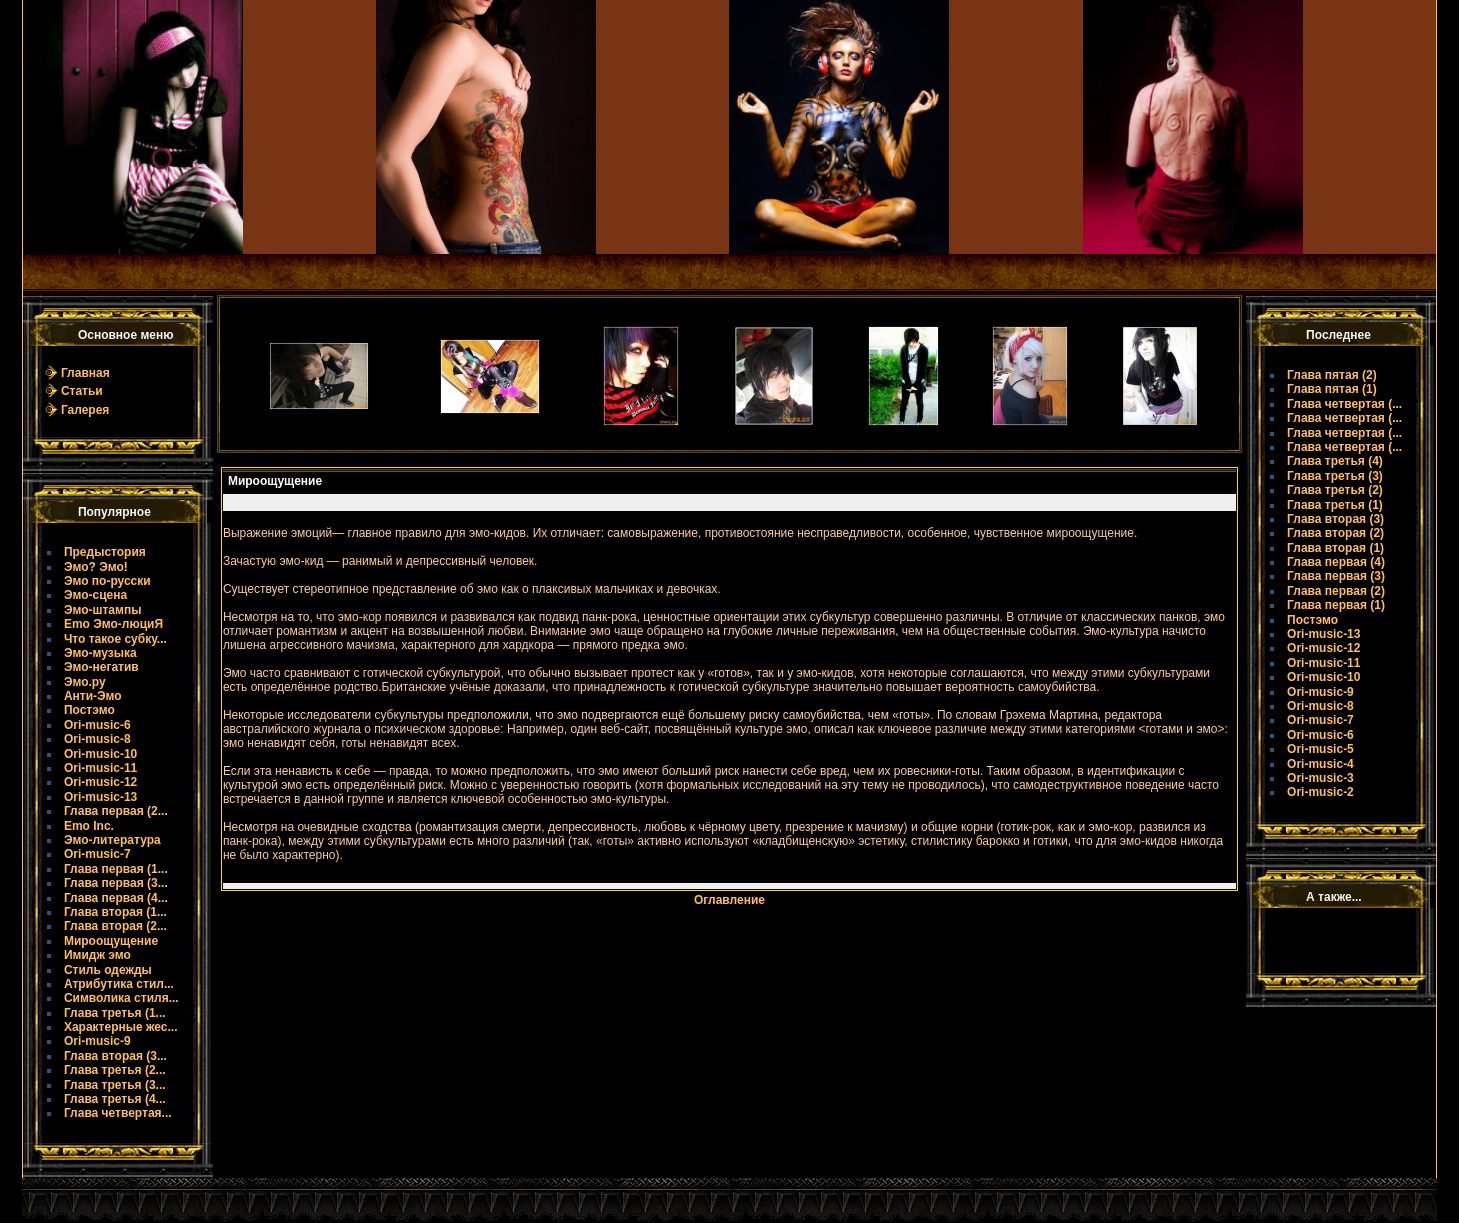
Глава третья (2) (1335, 490)
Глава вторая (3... (115, 1056)
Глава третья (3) (1335, 476)
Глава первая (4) (1336, 562)
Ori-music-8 (97, 739)
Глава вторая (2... (115, 926)
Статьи (82, 391)
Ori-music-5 (1320, 749)
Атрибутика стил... (119, 984)
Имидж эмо (97, 955)
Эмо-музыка (100, 653)
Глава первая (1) (1336, 605)
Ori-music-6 (97, 725)
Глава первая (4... (116, 898)
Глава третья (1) (1335, 505)
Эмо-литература (112, 840)
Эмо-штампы (103, 610)
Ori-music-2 (1320, 792)
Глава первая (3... (116, 883)
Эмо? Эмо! (96, 567)
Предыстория (105, 552)
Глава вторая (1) (1335, 548)
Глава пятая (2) (1332, 375)
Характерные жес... (121, 1027)
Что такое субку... (115, 639)
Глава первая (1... (116, 869)
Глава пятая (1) (1332, 389)
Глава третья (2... (115, 1070)
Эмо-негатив (101, 667)
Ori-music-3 (1320, 778)
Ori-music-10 (100, 754)
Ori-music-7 (97, 854)
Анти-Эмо (93, 696)
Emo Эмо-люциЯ (113, 624)
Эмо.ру (85, 682)
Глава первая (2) (1336, 591)
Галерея (85, 410)
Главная (85, 373)
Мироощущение (111, 941)
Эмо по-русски (107, 581)
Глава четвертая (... (1344, 404)
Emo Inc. (89, 826)
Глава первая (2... (116, 811)
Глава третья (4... (115, 1099)
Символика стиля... (121, 998)
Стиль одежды (108, 970)
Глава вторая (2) (1335, 533)
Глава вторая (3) (1335, 519)
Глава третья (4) (1335, 461)
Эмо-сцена (95, 595)
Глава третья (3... (115, 1085)
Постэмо (89, 710)
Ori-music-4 (1320, 764)
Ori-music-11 (100, 768)
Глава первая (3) (1336, 576)
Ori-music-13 (100, 797)
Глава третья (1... (115, 1013)
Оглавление (729, 900)
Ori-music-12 (100, 782)
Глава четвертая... (118, 1113)
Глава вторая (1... (115, 912)
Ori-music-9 (97, 1041)
